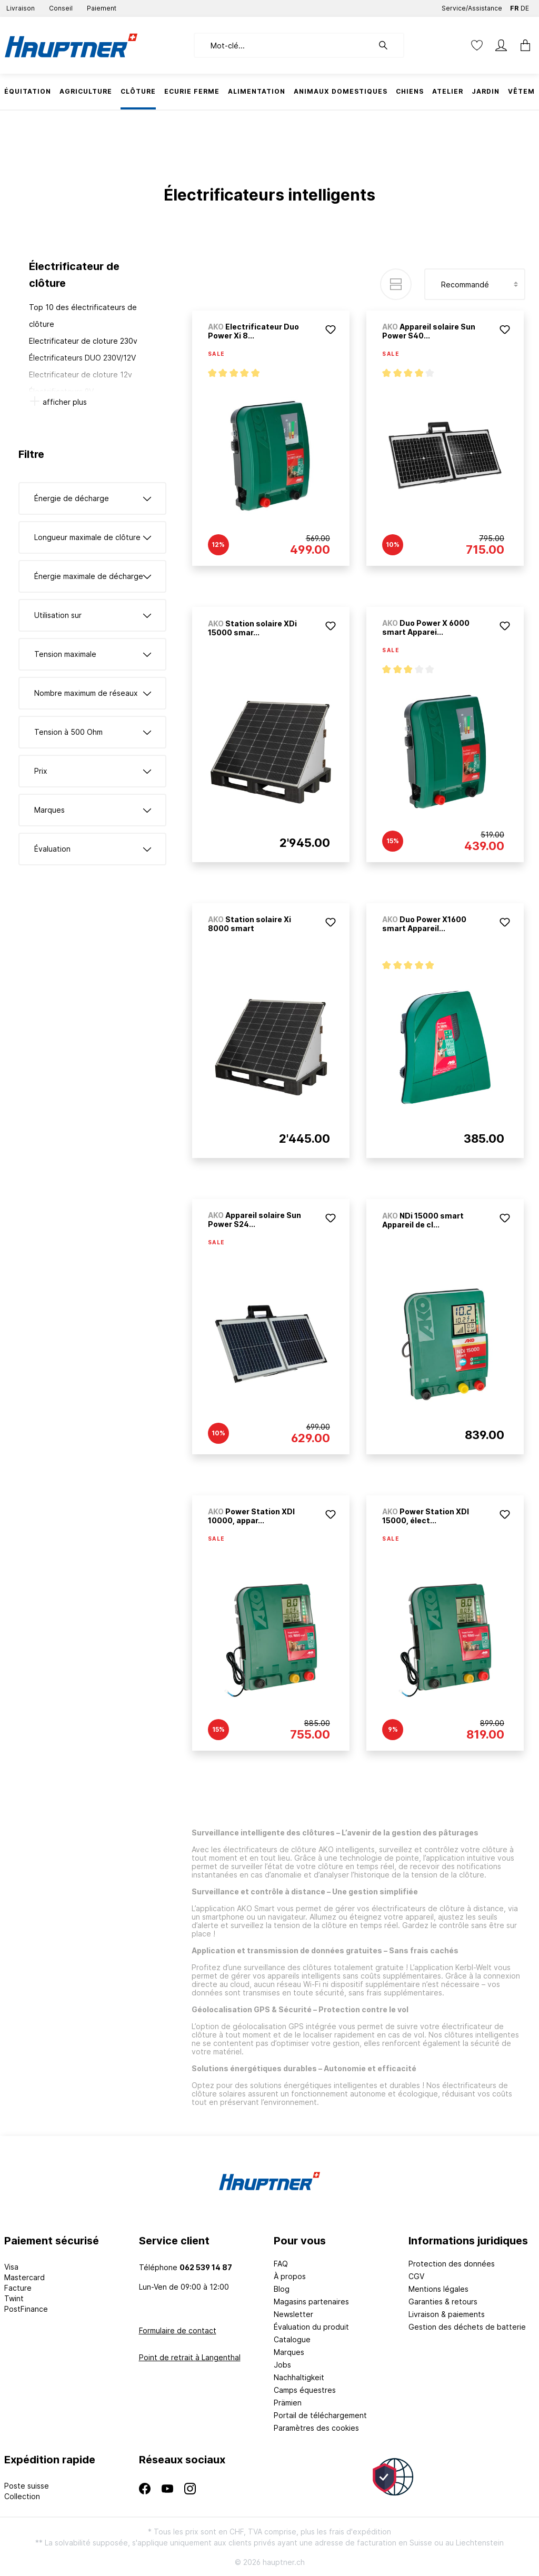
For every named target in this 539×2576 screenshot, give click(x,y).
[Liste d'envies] (477, 45)
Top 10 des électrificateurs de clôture (83, 315)
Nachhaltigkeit (299, 2377)
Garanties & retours (442, 2301)
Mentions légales (438, 2288)
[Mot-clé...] (283, 45)
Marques (289, 2352)
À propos (290, 2276)
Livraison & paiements (446, 2314)
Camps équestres (305, 2389)
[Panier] (522, 45)
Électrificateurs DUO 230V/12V (82, 357)
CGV (416, 2276)
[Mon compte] (501, 45)
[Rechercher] (388, 45)
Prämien (288, 2402)
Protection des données (451, 2263)
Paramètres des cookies (316, 2427)
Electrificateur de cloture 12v (80, 374)
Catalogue (292, 2339)
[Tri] (474, 284)
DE (525, 6)
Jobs (282, 2364)
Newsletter (293, 2314)
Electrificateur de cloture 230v (83, 340)
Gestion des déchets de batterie (467, 2326)
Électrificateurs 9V (61, 391)
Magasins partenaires (311, 2301)
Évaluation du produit (311, 2326)
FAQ (281, 2263)
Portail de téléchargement (320, 2415)
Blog (282, 2288)
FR (514, 6)
